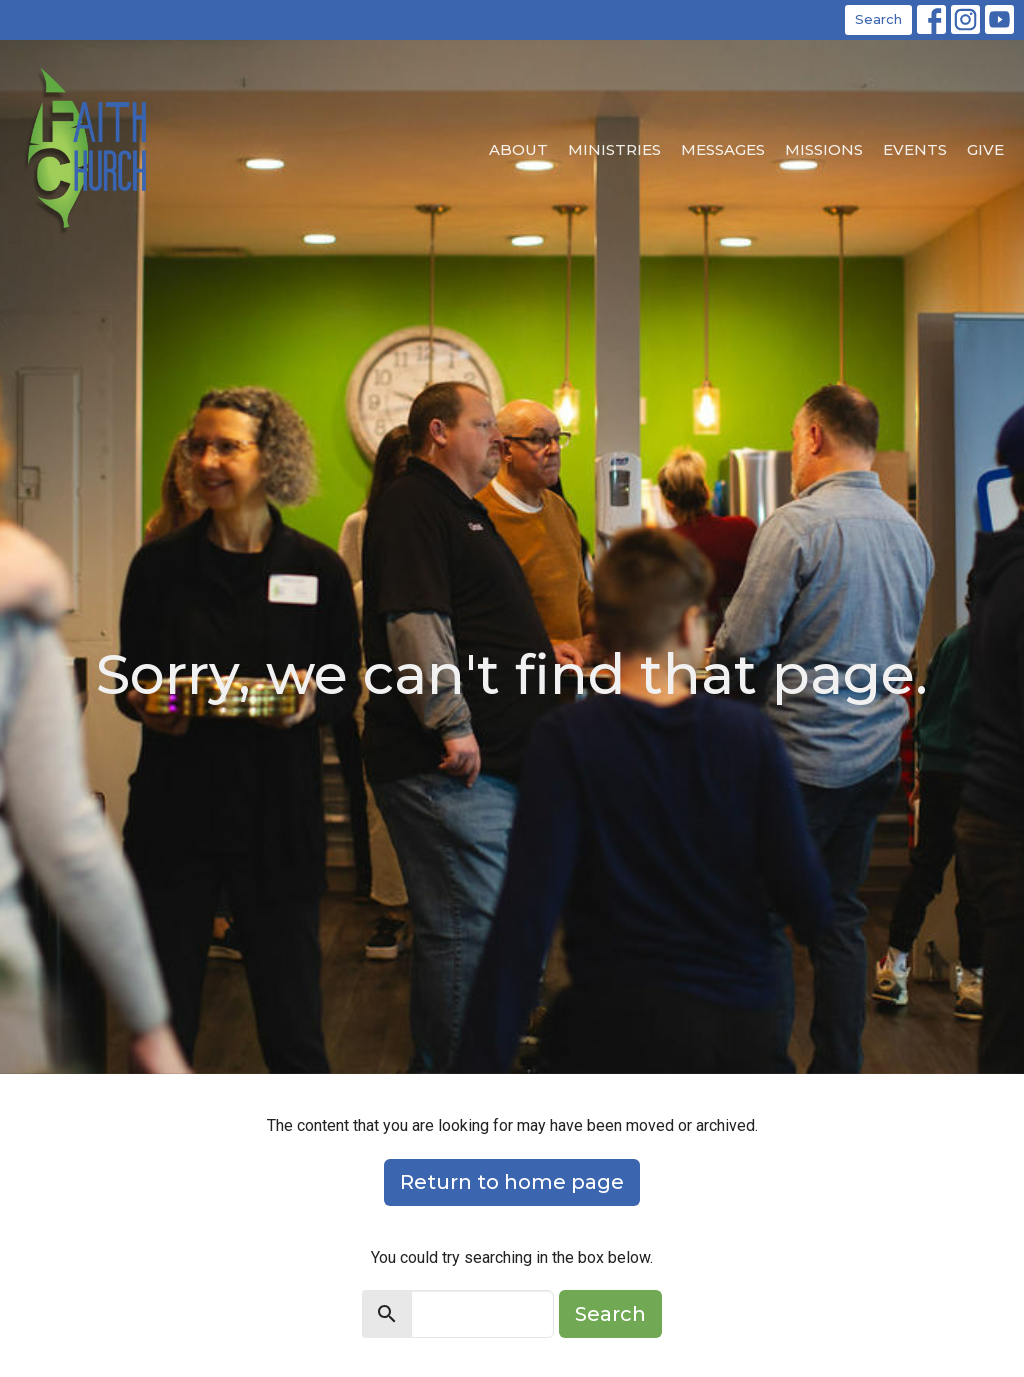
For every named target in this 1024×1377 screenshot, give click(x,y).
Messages (723, 149)
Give (985, 149)
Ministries (614, 149)
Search (878, 19)
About (518, 149)
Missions (824, 149)
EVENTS (915, 149)
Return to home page (512, 1182)
